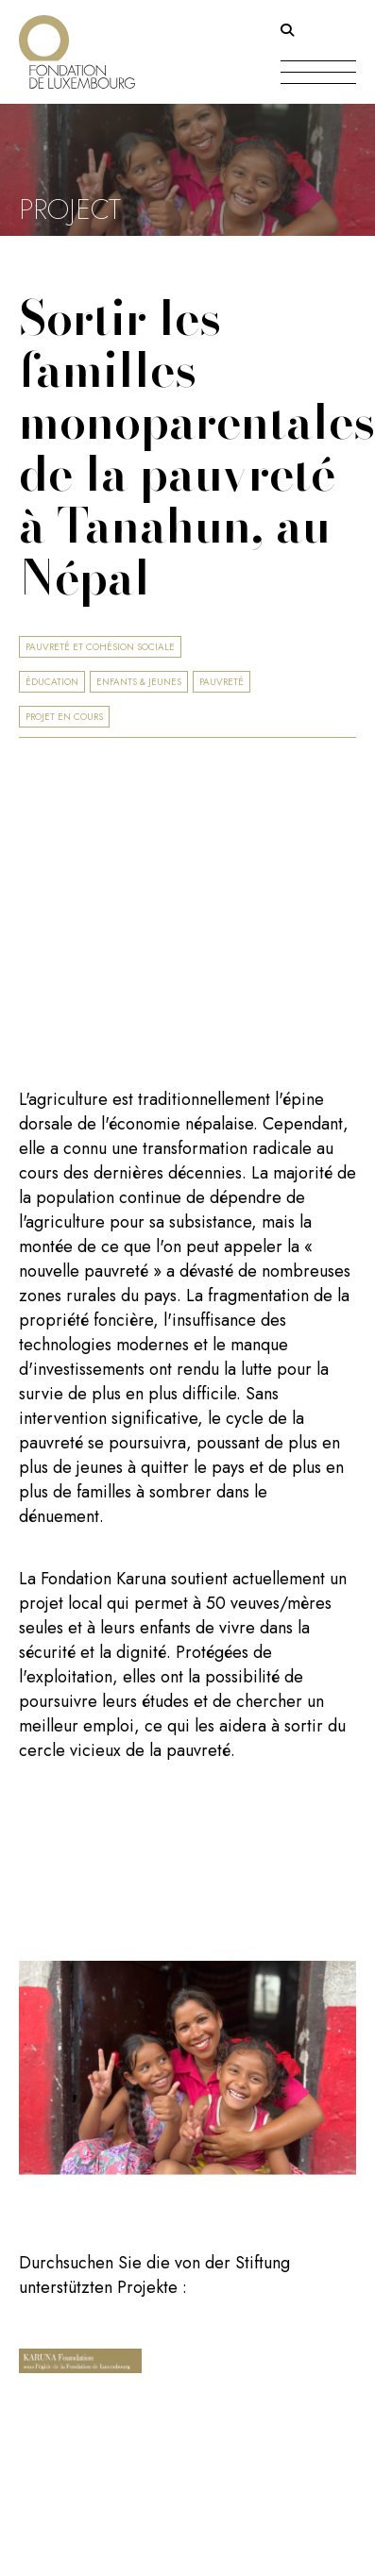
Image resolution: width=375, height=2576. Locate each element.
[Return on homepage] (77, 45)
